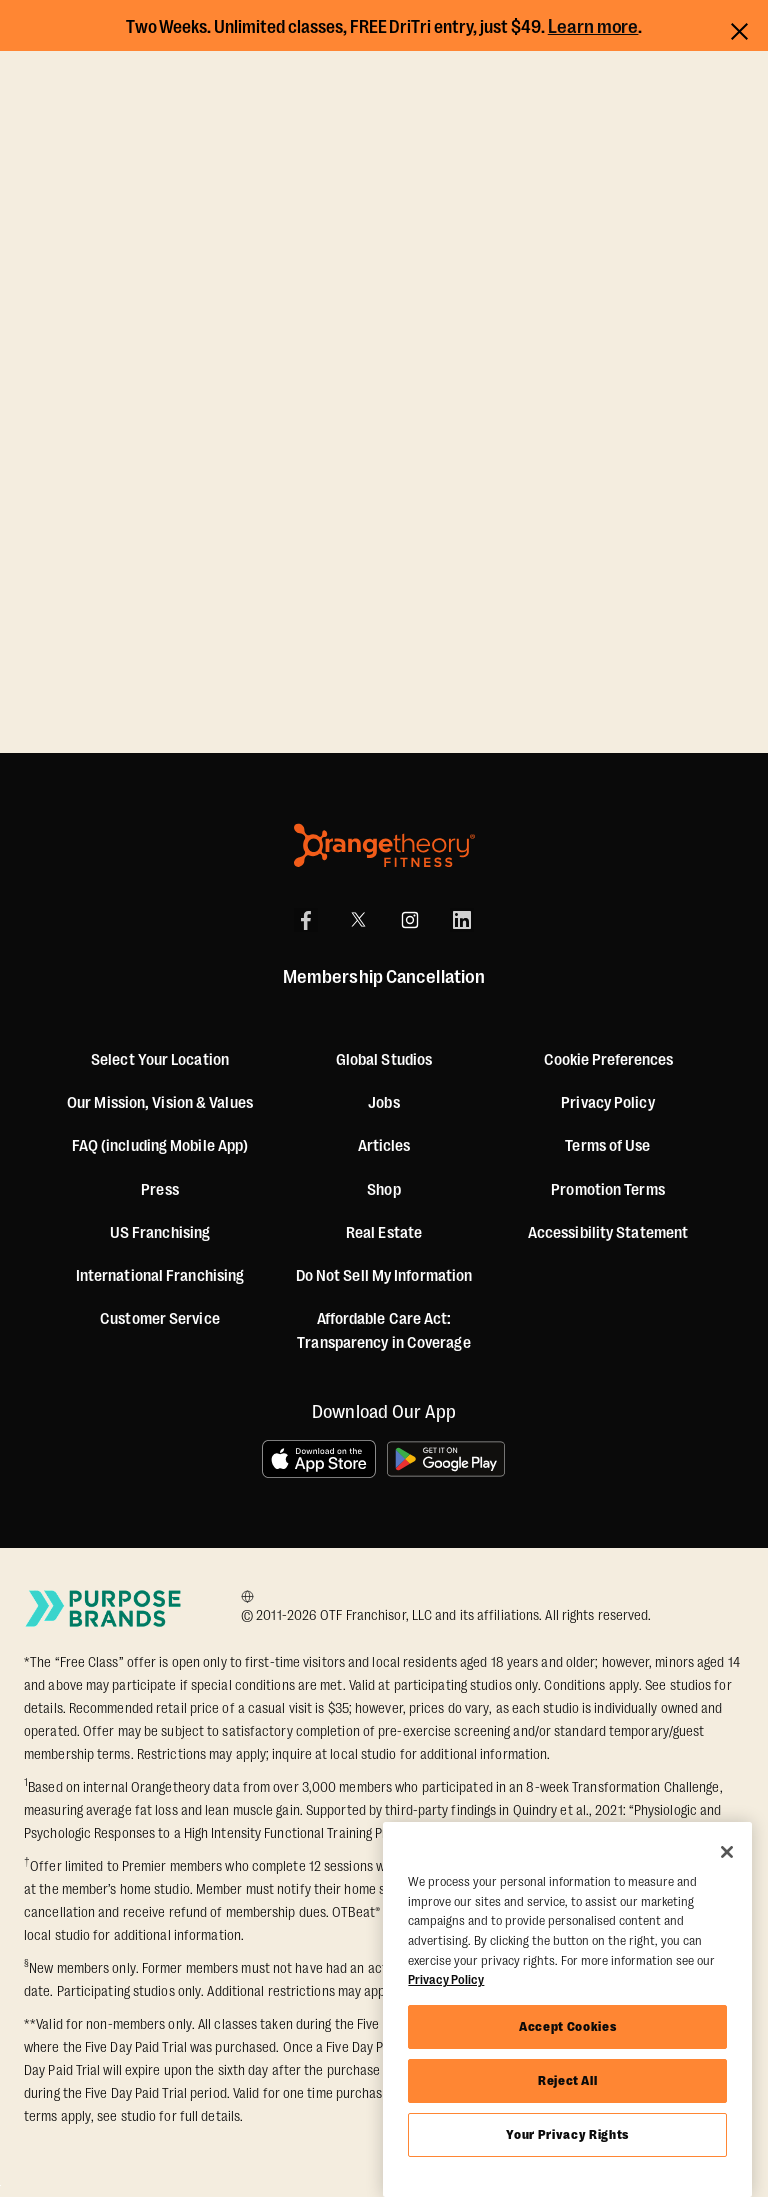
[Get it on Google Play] (447, 1459)
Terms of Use (607, 1146)
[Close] (727, 1852)
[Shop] (383, 1190)
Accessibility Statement (608, 1233)
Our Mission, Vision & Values (160, 1103)
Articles (384, 1146)
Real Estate (384, 1233)
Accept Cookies (567, 2026)
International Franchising (160, 1276)
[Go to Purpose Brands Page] (104, 1608)
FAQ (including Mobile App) (160, 1146)
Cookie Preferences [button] (608, 1060)
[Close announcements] (739, 28)
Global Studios (384, 1060)
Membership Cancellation (384, 977)
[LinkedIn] (462, 920)
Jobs (383, 1103)
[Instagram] (410, 920)
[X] (358, 920)
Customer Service (160, 1319)
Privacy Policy (607, 1103)
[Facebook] (306, 920)
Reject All (568, 2080)
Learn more (593, 27)
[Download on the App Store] (319, 1459)
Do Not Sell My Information (384, 1276)
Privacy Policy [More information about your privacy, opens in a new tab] (446, 1979)
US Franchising (160, 1233)
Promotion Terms (608, 1190)
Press (160, 1190)
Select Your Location (160, 1060)
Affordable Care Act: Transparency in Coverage (383, 1331)
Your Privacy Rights (567, 2134)
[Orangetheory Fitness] (384, 845)
